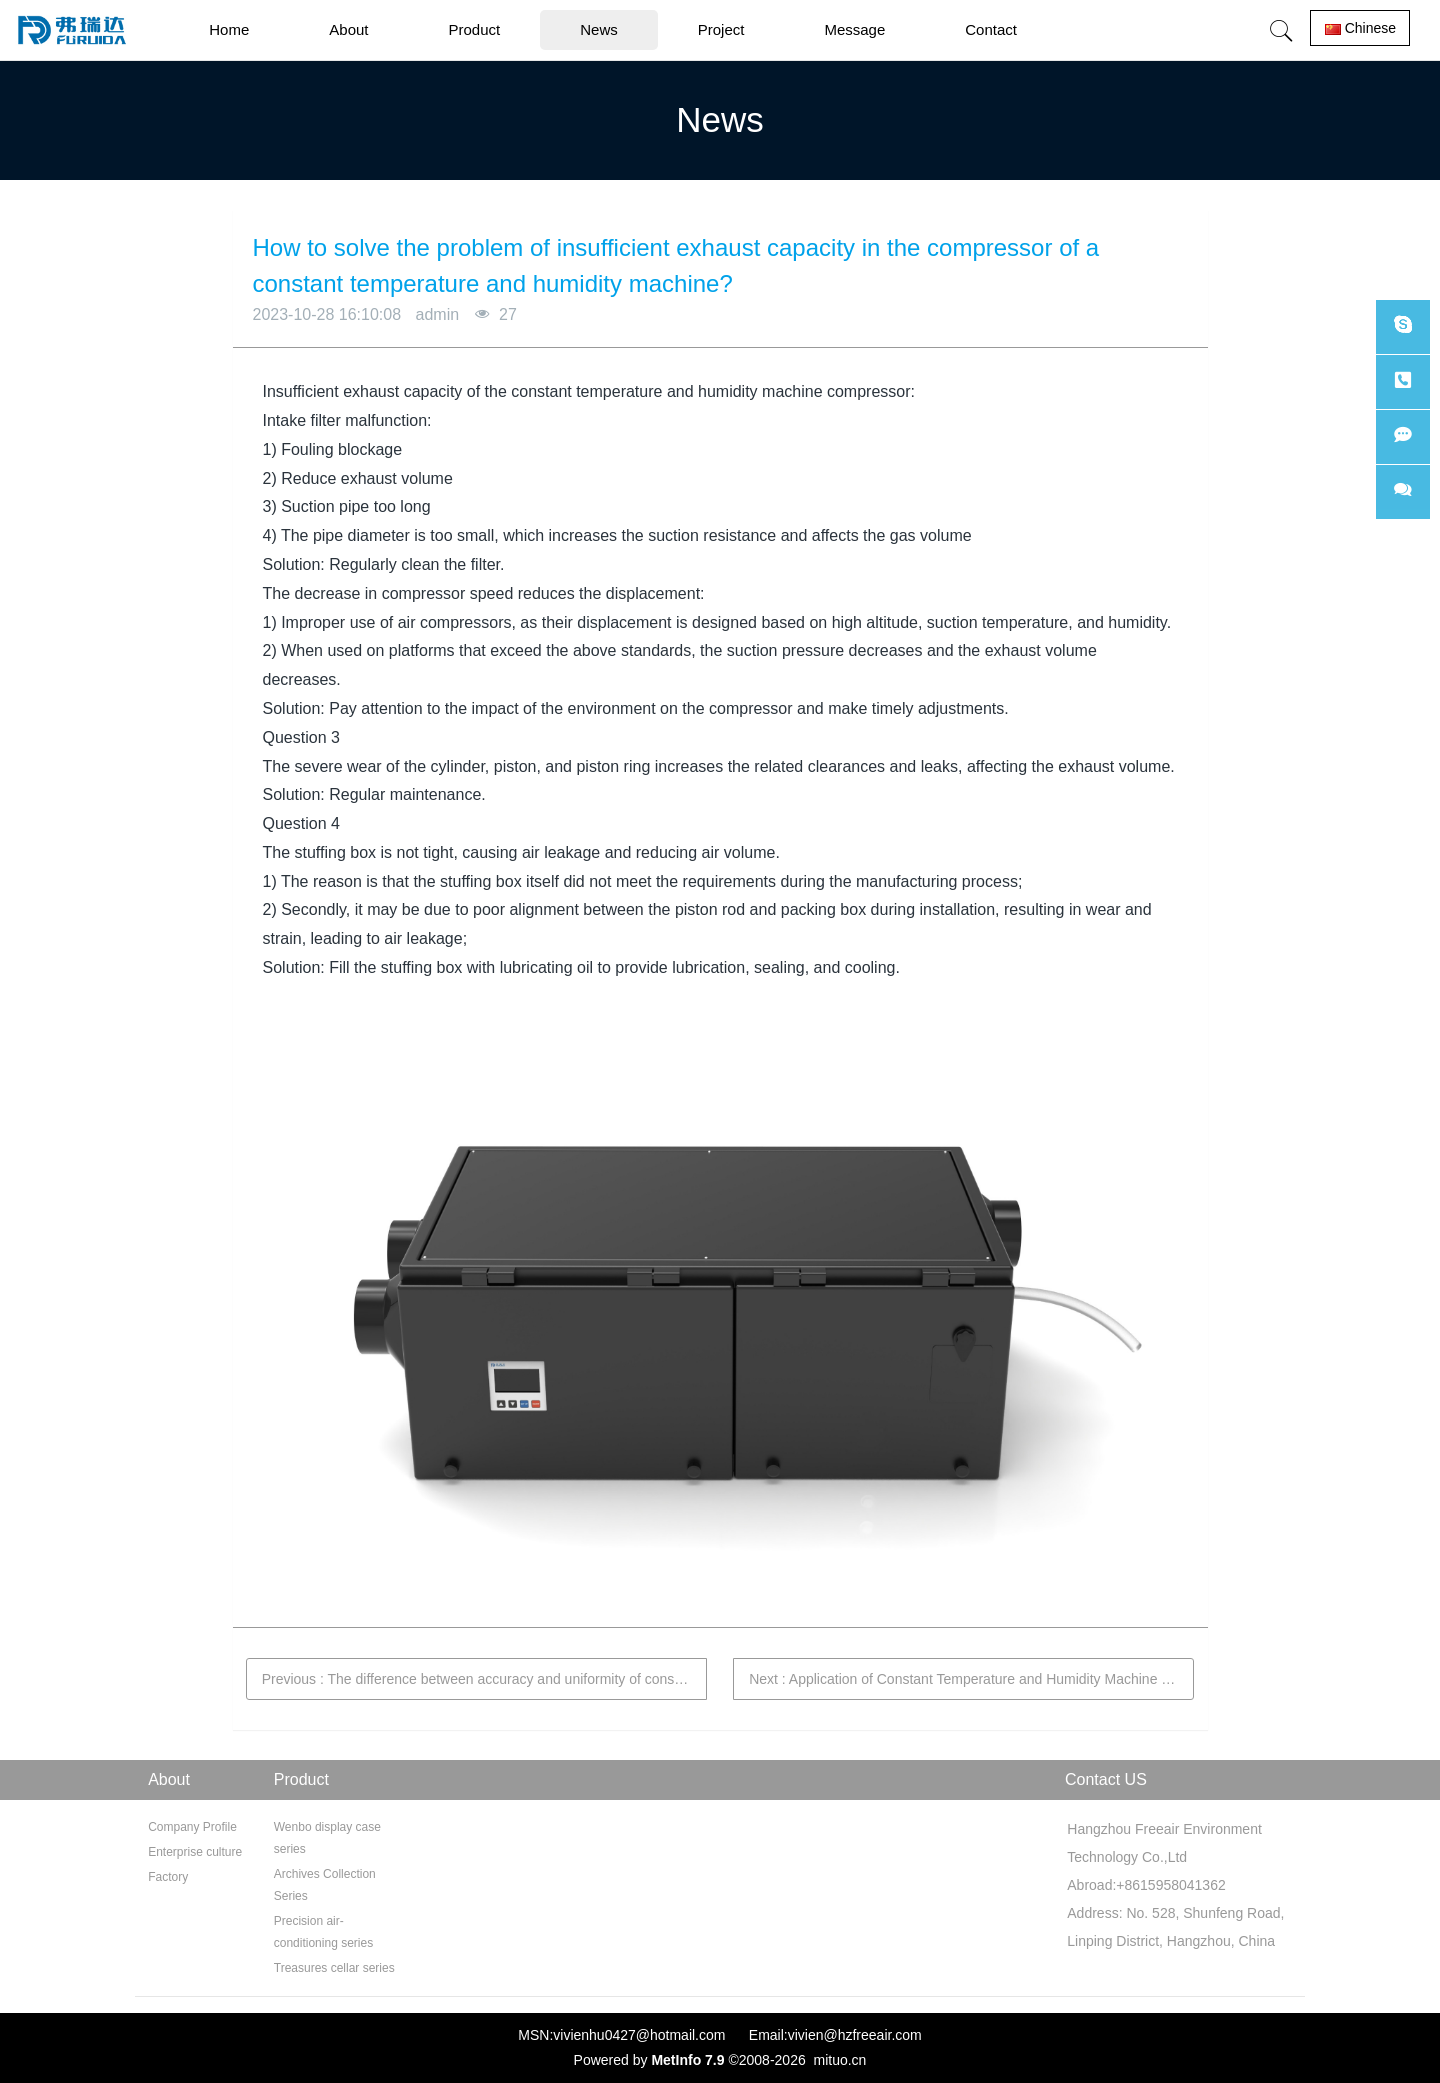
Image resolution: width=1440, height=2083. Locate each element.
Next (971, 1679)
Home (229, 29)
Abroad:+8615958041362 (1144, 1885)
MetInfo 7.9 (687, 2060)
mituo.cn (839, 2060)
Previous (484, 1679)
